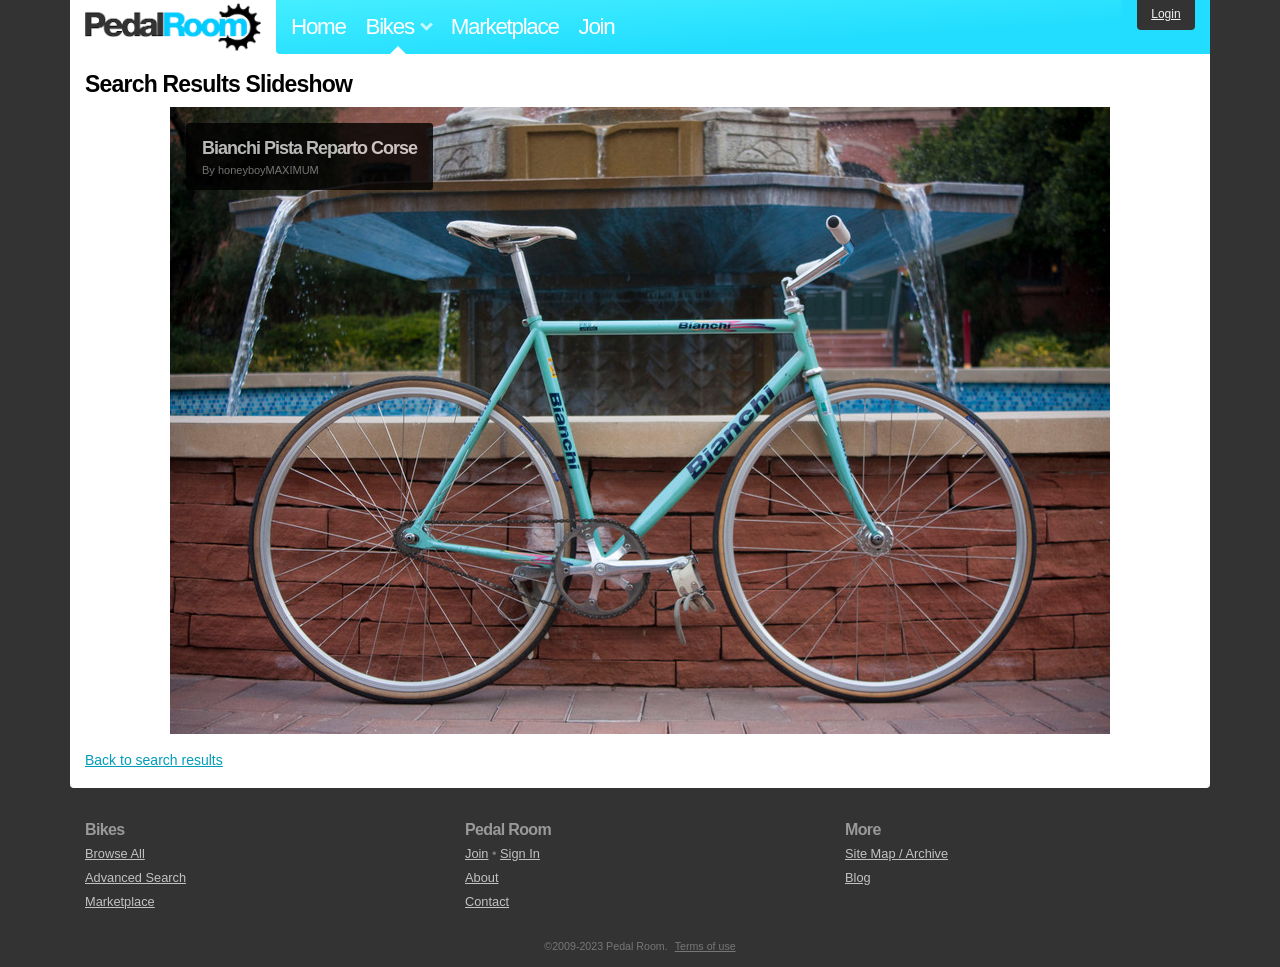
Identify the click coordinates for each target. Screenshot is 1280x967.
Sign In (520, 853)
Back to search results (154, 760)
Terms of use (705, 946)
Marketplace (505, 26)
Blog (858, 877)
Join (597, 26)
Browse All (115, 853)
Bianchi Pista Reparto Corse (309, 148)
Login (1165, 14)
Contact (487, 901)
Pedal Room (173, 27)
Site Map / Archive (896, 853)
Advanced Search (135, 877)
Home (318, 26)
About (481, 877)
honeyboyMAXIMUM (268, 170)
